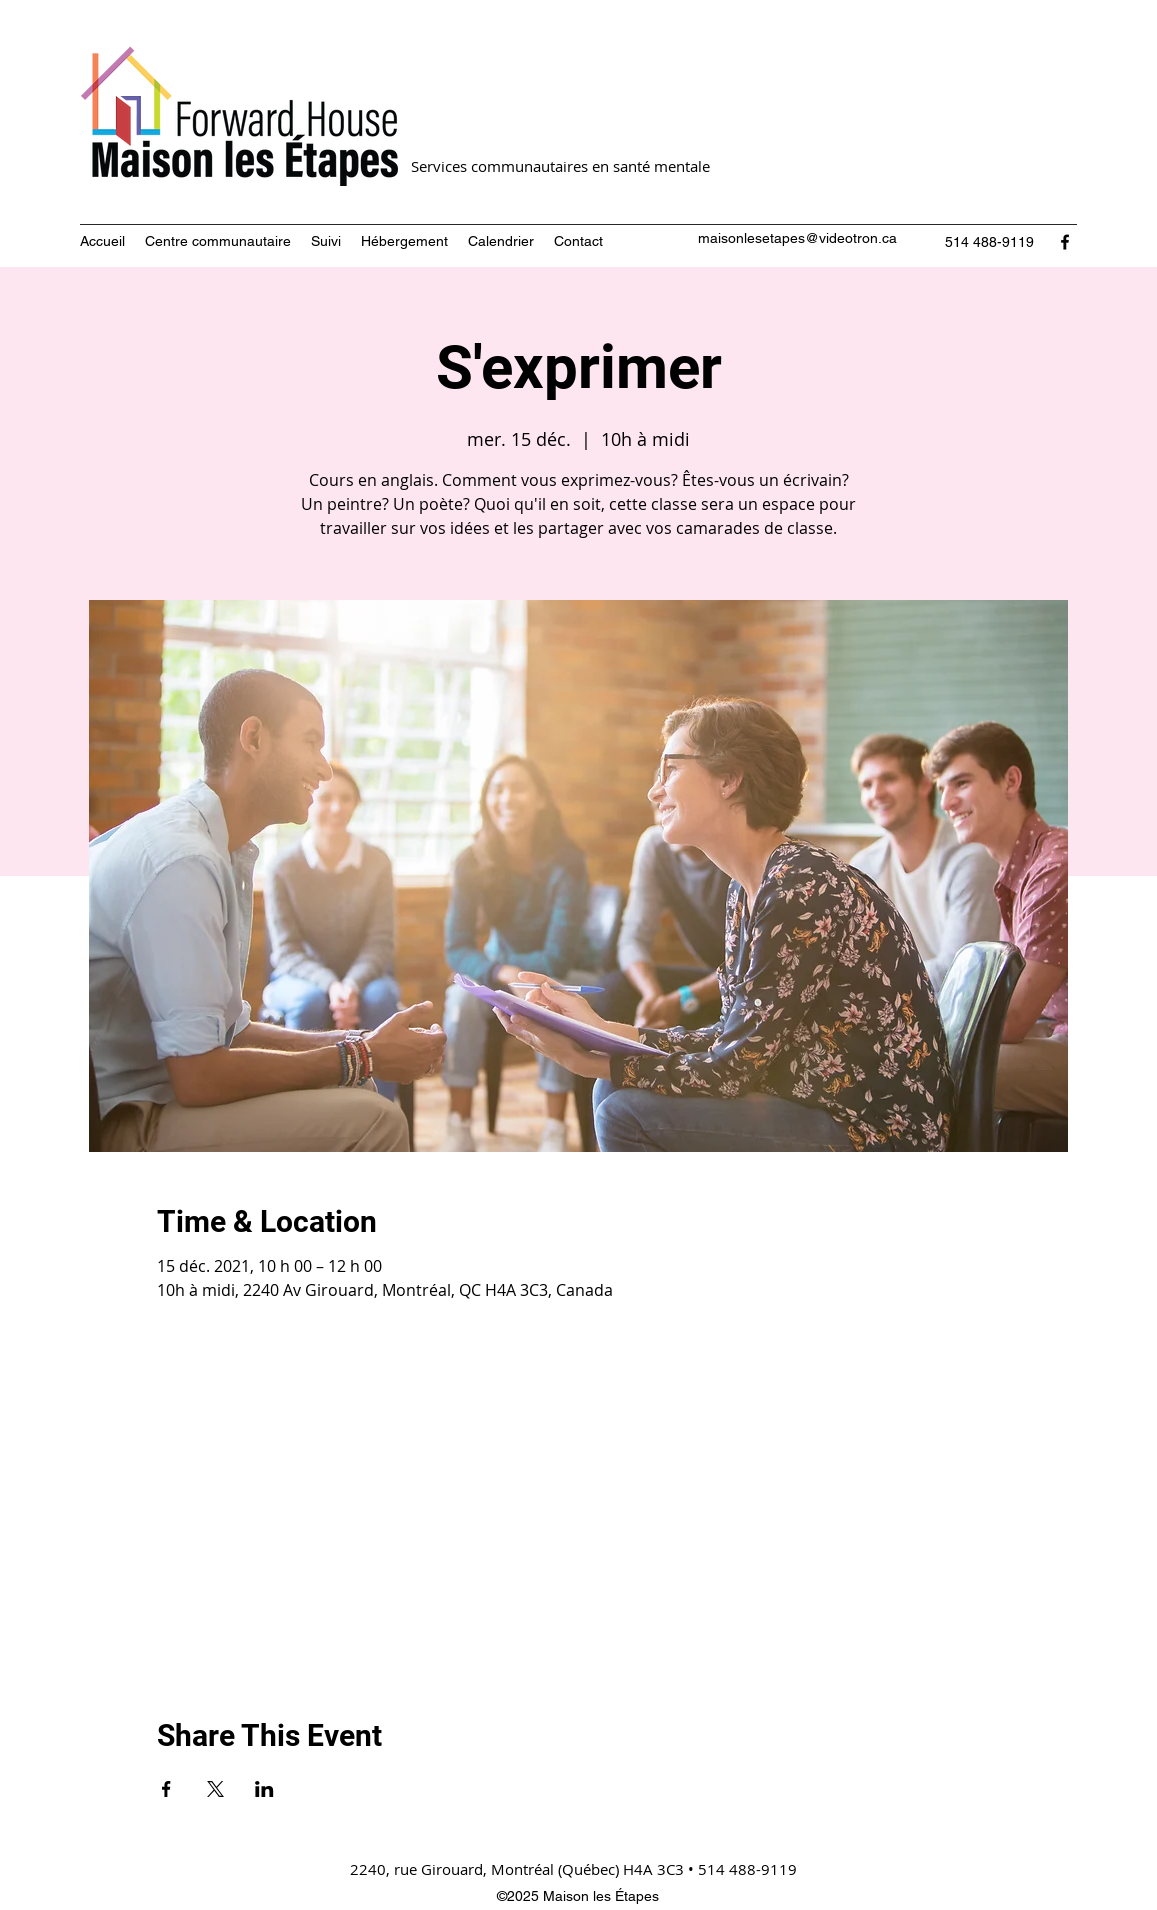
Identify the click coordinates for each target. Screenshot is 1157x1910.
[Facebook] (1065, 242)
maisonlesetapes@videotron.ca (797, 238)
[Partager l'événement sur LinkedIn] (264, 1789)
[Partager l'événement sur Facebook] (166, 1789)
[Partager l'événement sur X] (215, 1789)
